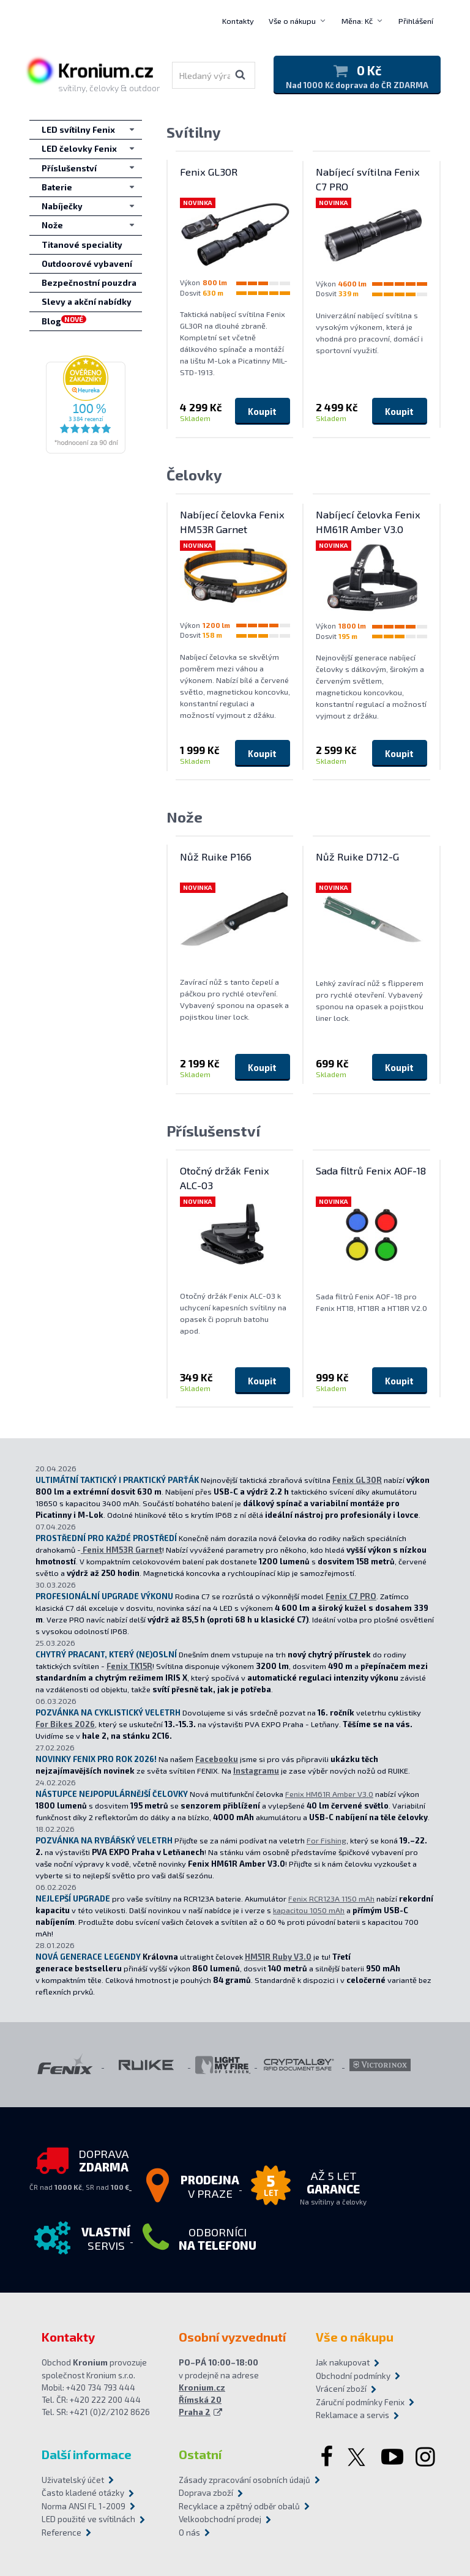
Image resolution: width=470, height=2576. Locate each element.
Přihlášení (415, 21)
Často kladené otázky (83, 2493)
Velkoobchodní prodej (220, 2519)
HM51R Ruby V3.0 (278, 1957)
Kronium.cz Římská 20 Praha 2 (202, 2400)
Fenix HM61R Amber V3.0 (329, 1794)
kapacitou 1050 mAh (309, 1910)
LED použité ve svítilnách (88, 2519)
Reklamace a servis (352, 2415)
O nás (189, 2532)
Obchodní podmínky (353, 2376)
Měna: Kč (357, 21)
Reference (61, 2532)
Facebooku (216, 1759)
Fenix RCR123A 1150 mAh (331, 1898)
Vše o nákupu (292, 21)
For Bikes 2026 (65, 1724)
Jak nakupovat (343, 2362)
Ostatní (200, 2454)
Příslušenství (213, 1131)
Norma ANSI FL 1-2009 (83, 2506)
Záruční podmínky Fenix (360, 2402)
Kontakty (238, 21)
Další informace (87, 2454)
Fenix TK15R (129, 1666)
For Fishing (326, 1840)
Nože (184, 817)
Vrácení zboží (341, 2389)
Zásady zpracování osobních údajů (235, 2480)
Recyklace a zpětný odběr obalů (235, 2506)
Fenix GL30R (357, 1480)
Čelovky (194, 474)
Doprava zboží (206, 2493)
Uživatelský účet (73, 2480)
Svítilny (193, 132)
